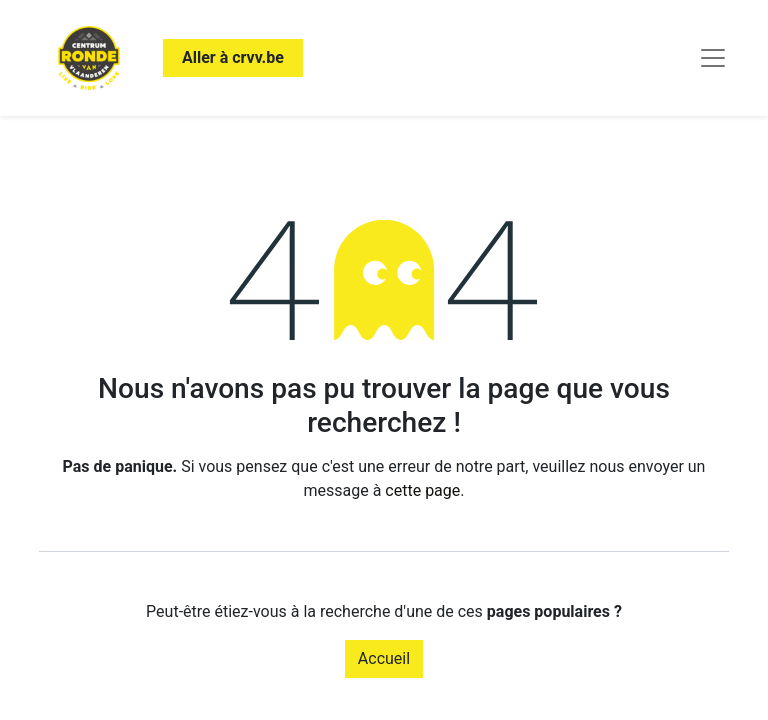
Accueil (384, 658)
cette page (422, 490)
